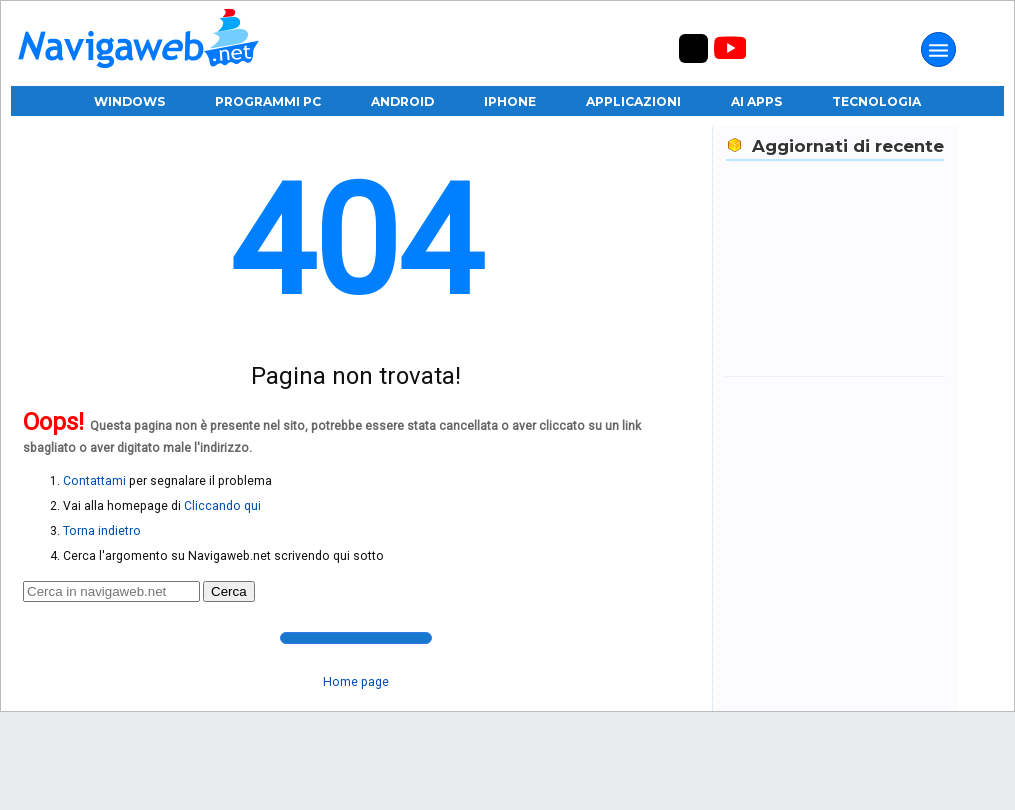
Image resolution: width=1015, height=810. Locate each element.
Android (402, 101)
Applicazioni (633, 101)
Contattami (94, 481)
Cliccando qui (222, 506)
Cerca (229, 591)
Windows (129, 101)
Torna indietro (102, 531)
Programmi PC (268, 101)
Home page (356, 682)
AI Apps (756, 101)
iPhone (510, 101)
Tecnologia (876, 101)
